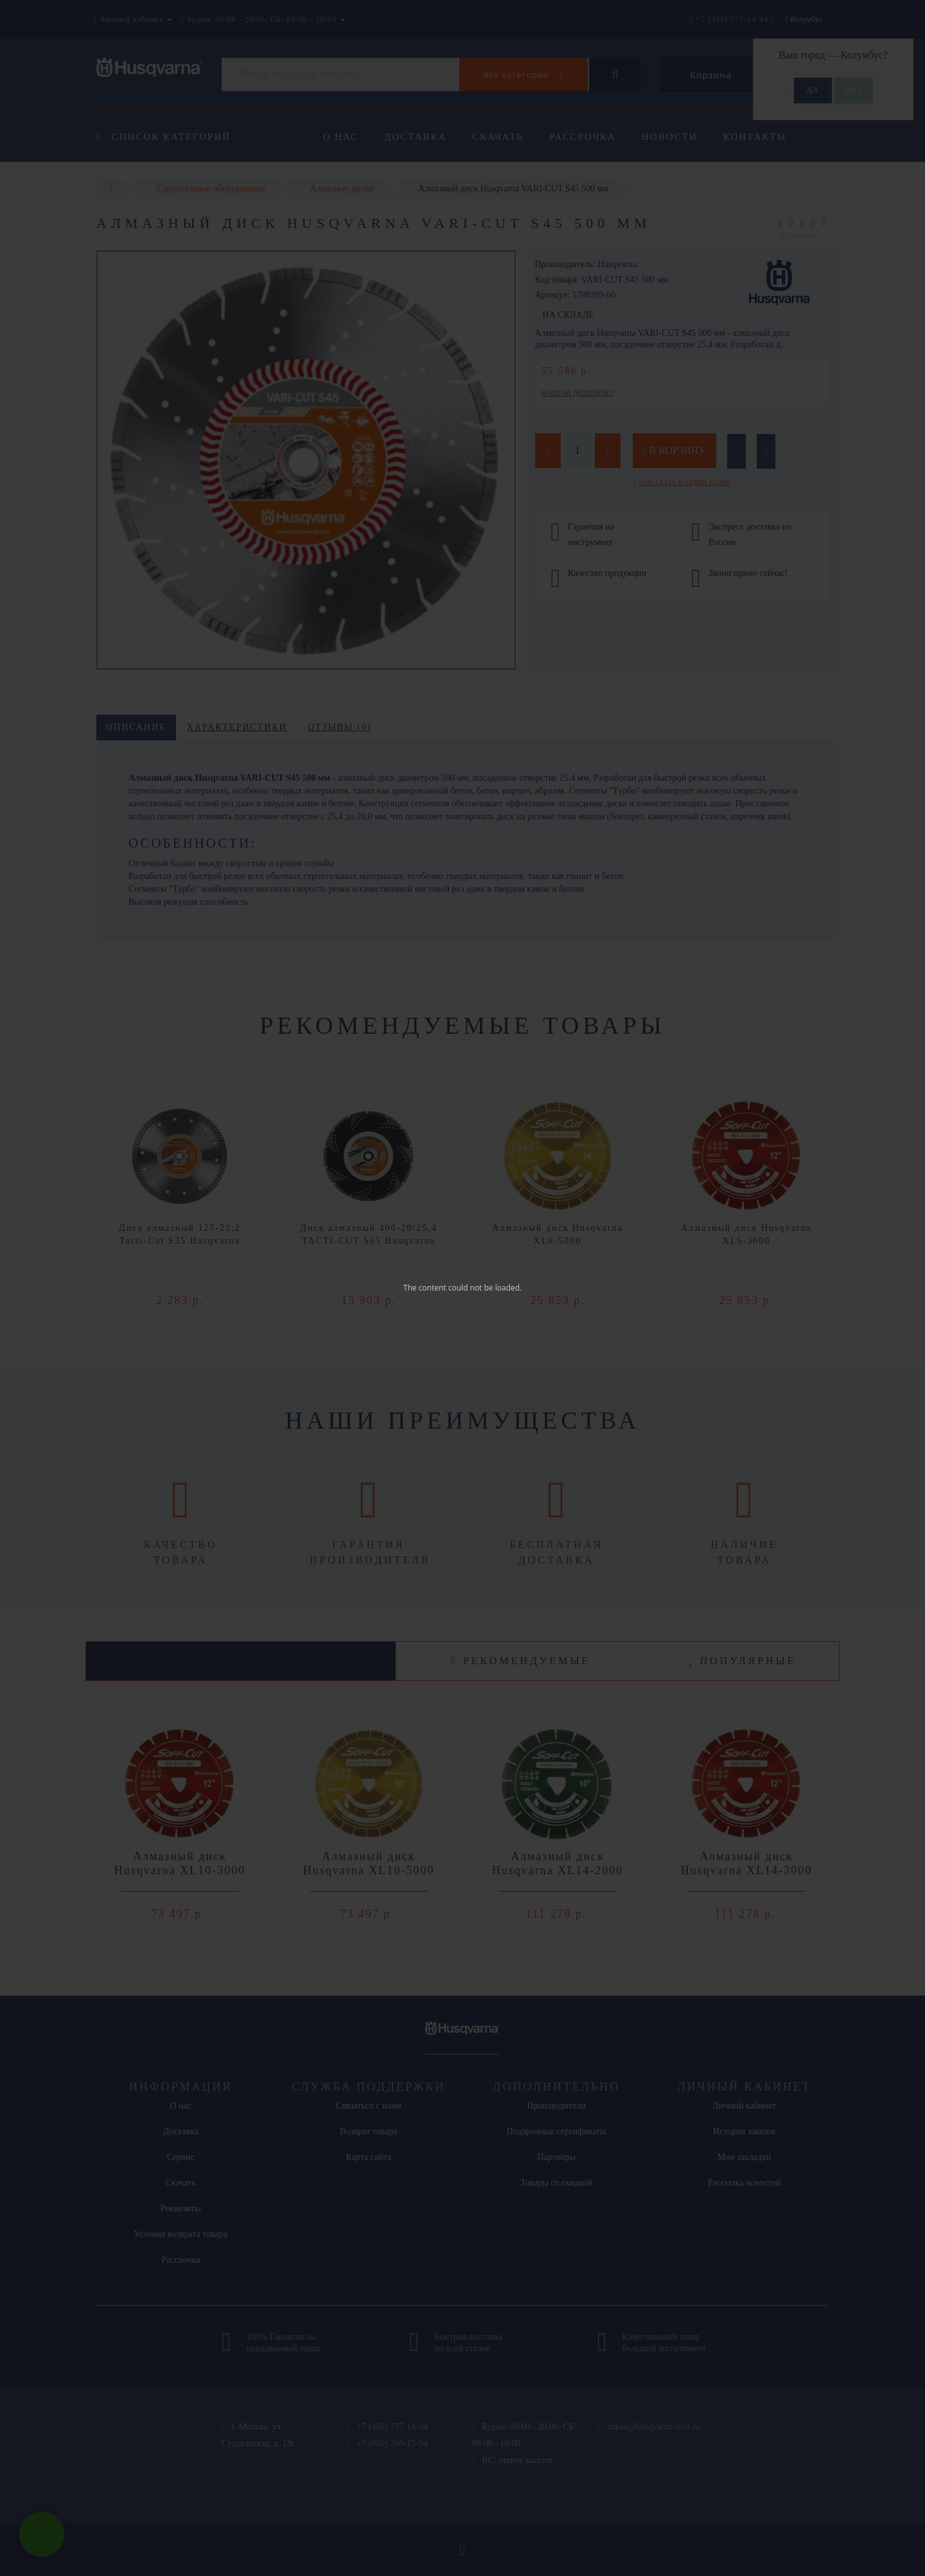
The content (424, 1287)
